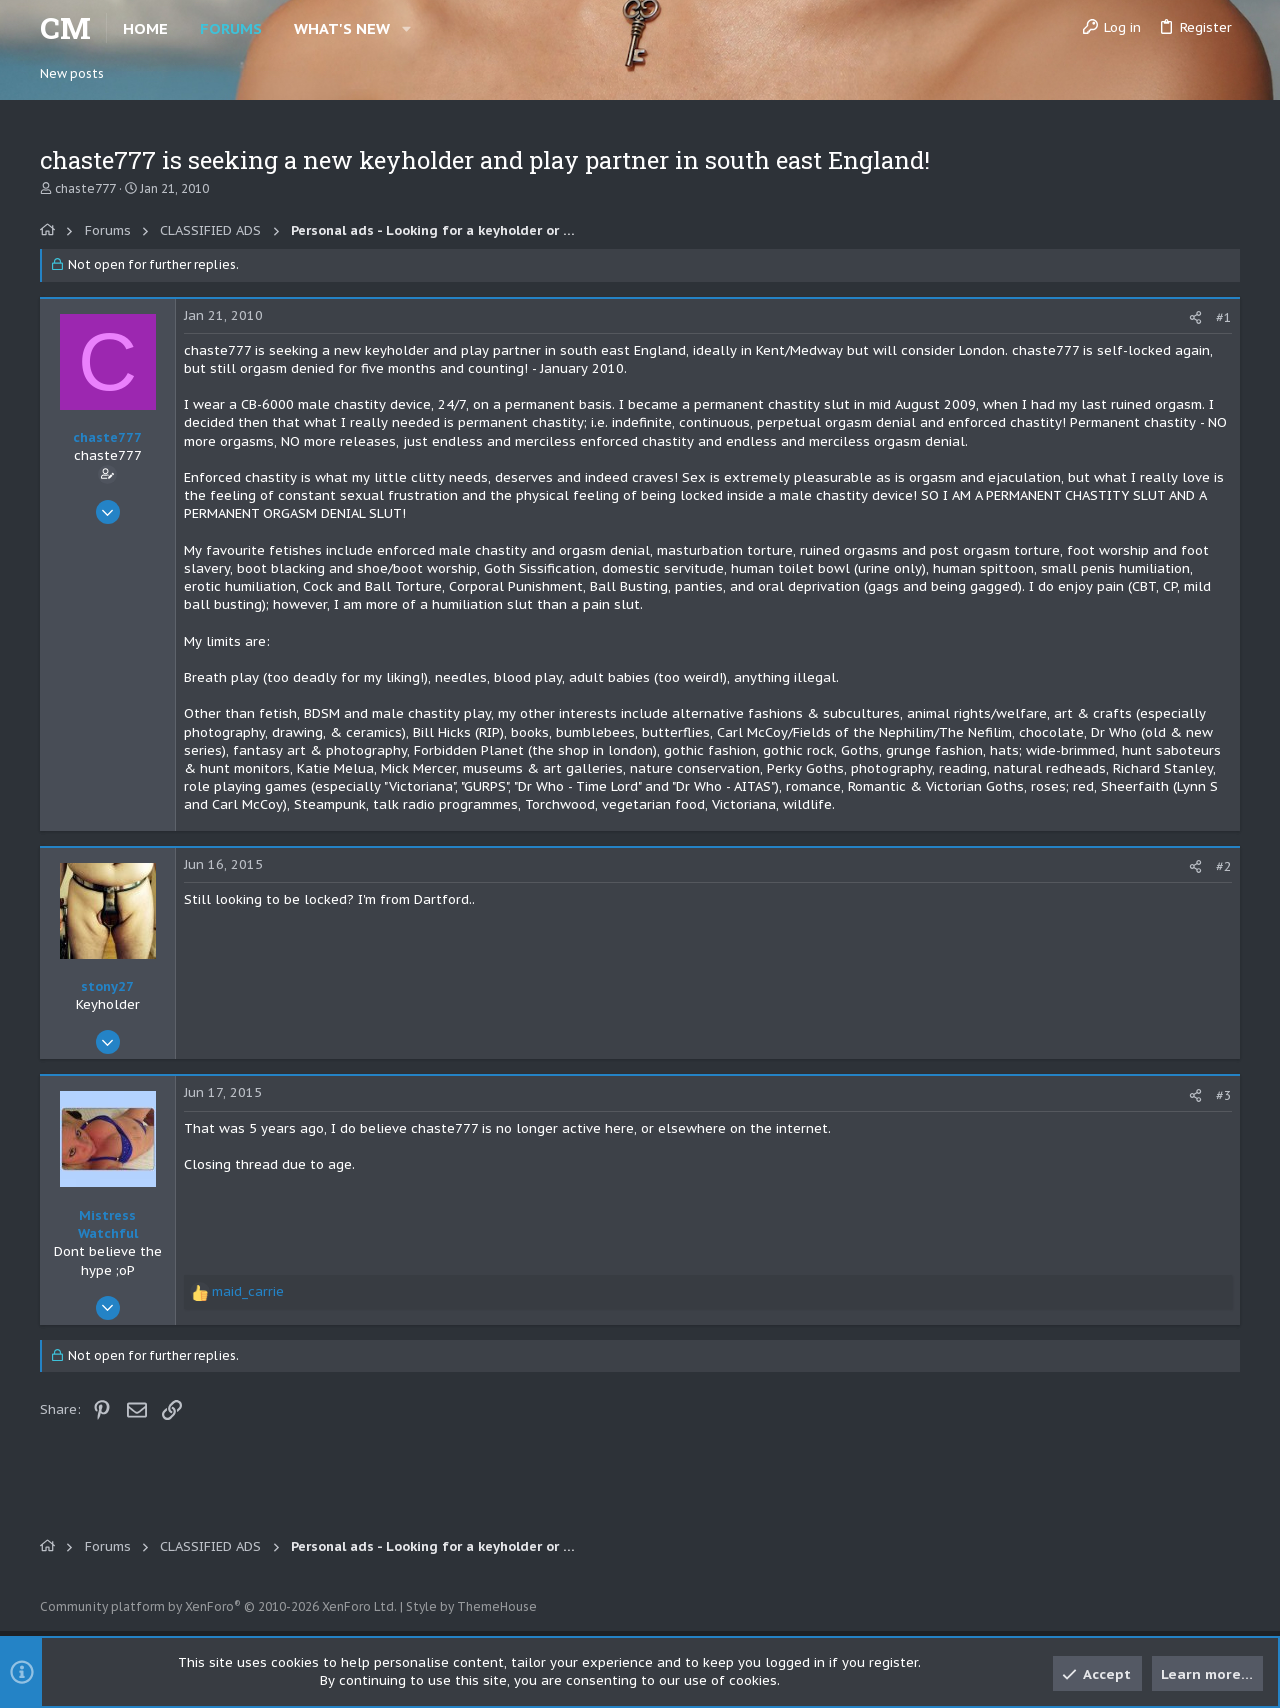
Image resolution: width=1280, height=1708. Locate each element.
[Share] (1195, 317)
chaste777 (85, 188)
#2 (1224, 866)
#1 (1224, 317)
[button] (406, 28)
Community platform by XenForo (218, 1606)
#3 (1224, 1095)
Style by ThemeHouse (471, 1606)
